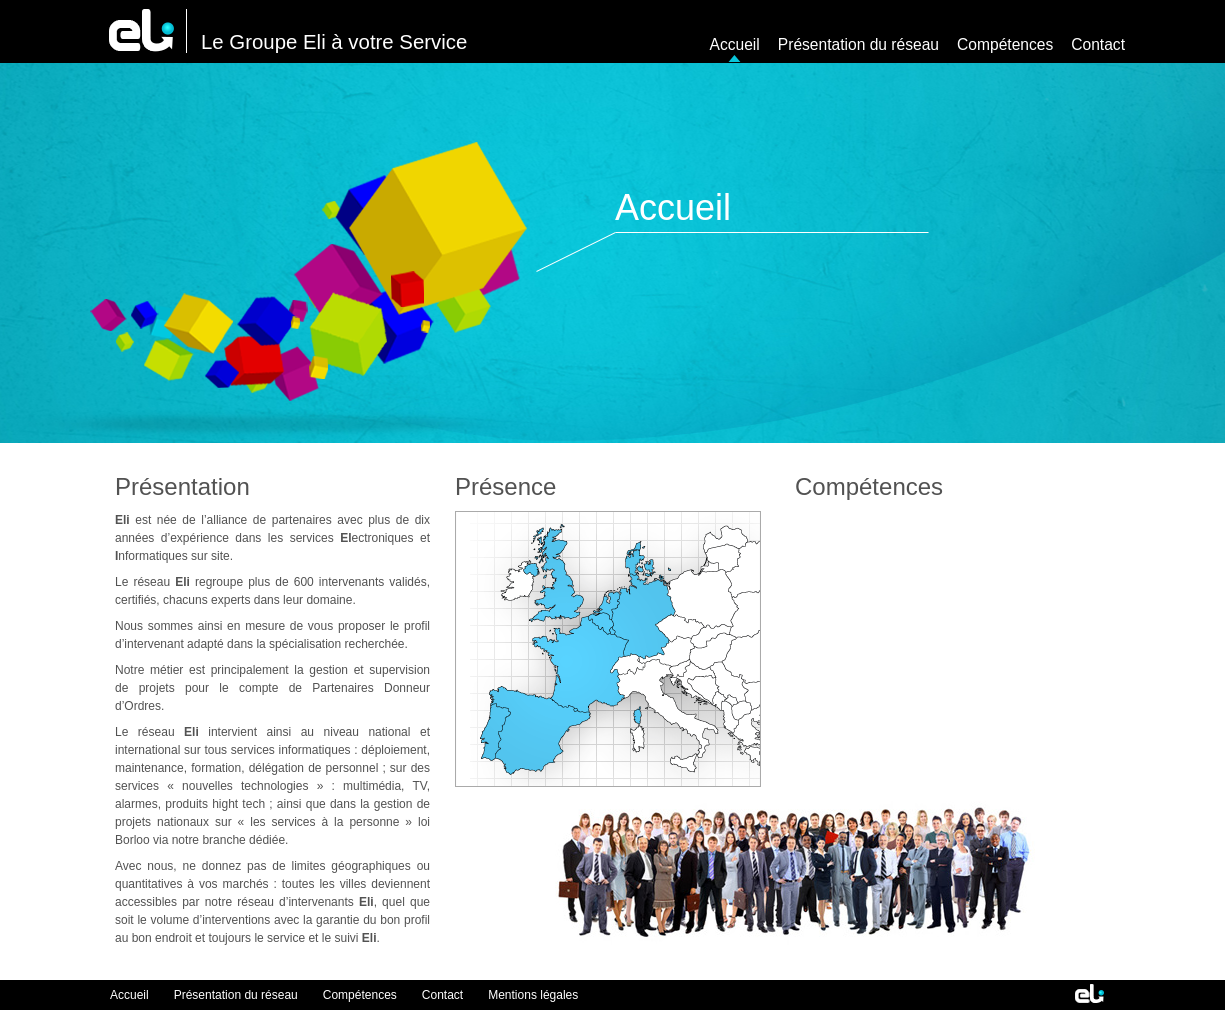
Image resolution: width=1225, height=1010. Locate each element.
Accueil (735, 44)
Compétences (1005, 44)
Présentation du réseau (858, 44)
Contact (1098, 44)
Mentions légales (533, 995)
